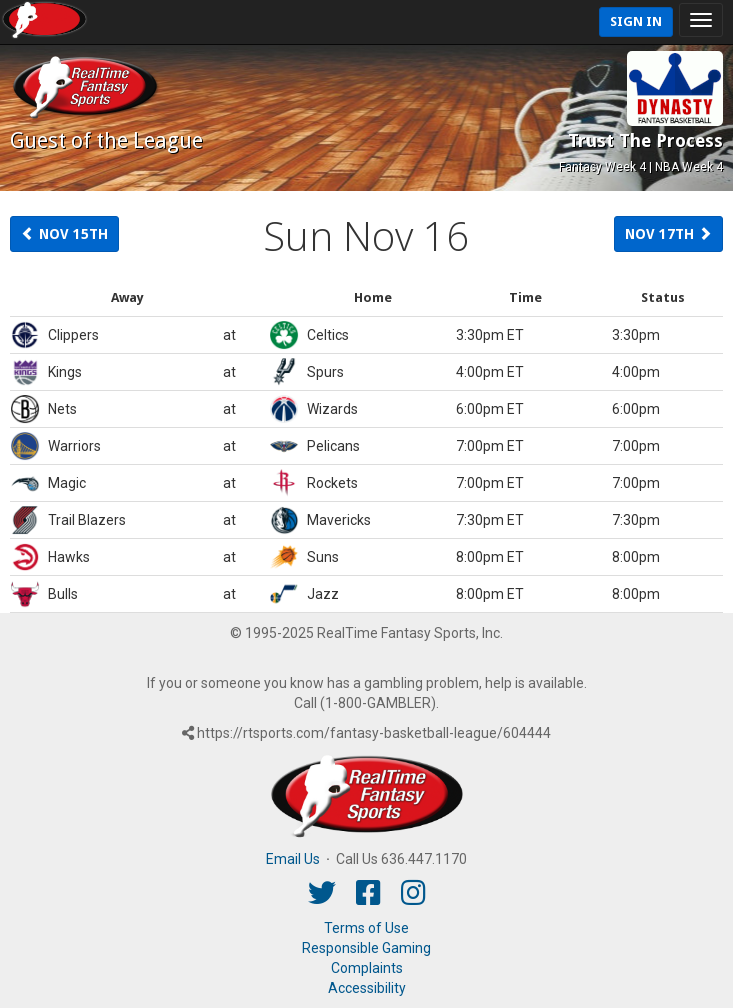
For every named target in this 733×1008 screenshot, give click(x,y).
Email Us (293, 859)
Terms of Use (366, 928)
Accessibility (367, 988)
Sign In (636, 21)
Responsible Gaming (366, 948)
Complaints (367, 968)
